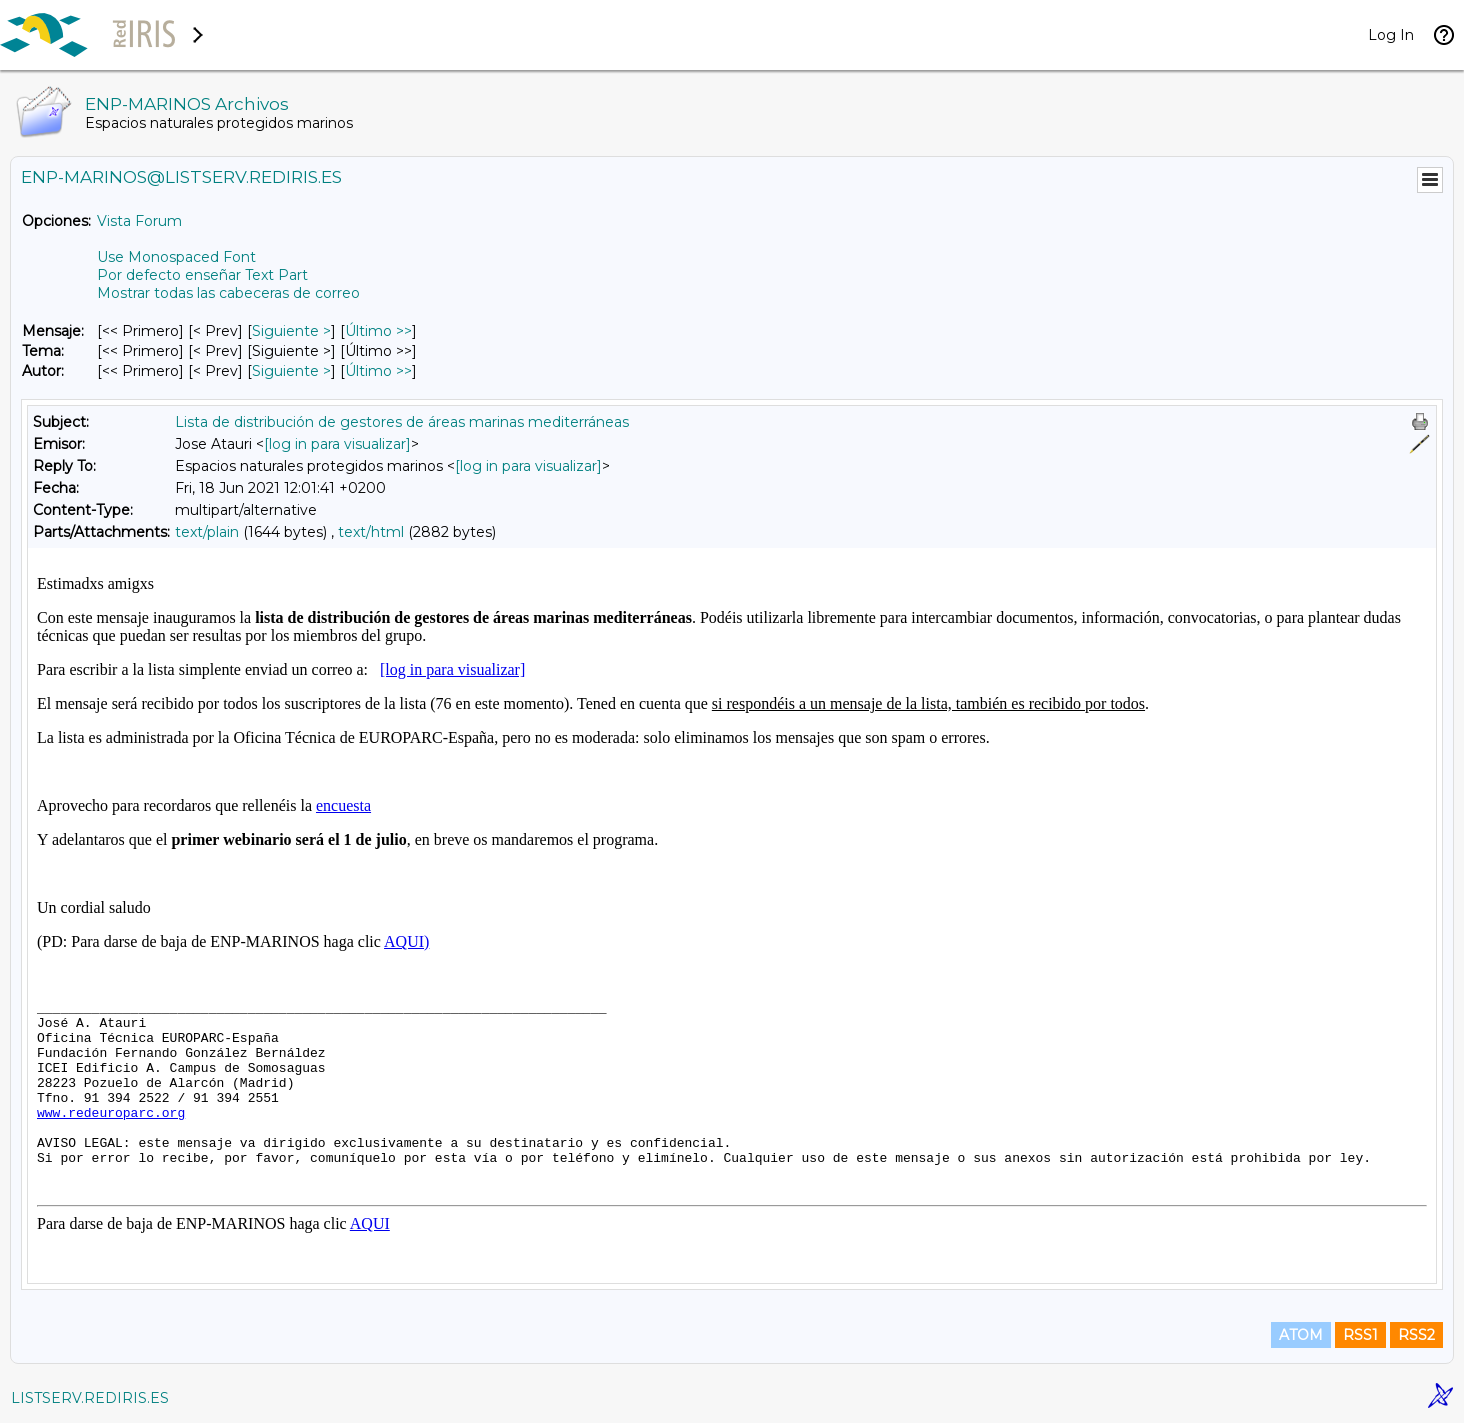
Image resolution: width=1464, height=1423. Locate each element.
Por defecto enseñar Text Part (202, 275)
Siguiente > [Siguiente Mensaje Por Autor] (291, 371)
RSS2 (1416, 1335)
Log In (1391, 35)
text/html (371, 532)
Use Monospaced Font (176, 257)
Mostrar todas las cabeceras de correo (228, 293)
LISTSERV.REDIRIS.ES (90, 1398)
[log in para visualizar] (337, 444)
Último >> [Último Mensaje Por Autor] (378, 371)
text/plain (207, 532)
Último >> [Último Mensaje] (378, 331)
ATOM (1301, 1335)
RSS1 (1360, 1335)
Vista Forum (139, 221)
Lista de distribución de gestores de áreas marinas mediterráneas (402, 422)
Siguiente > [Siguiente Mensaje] (291, 331)
